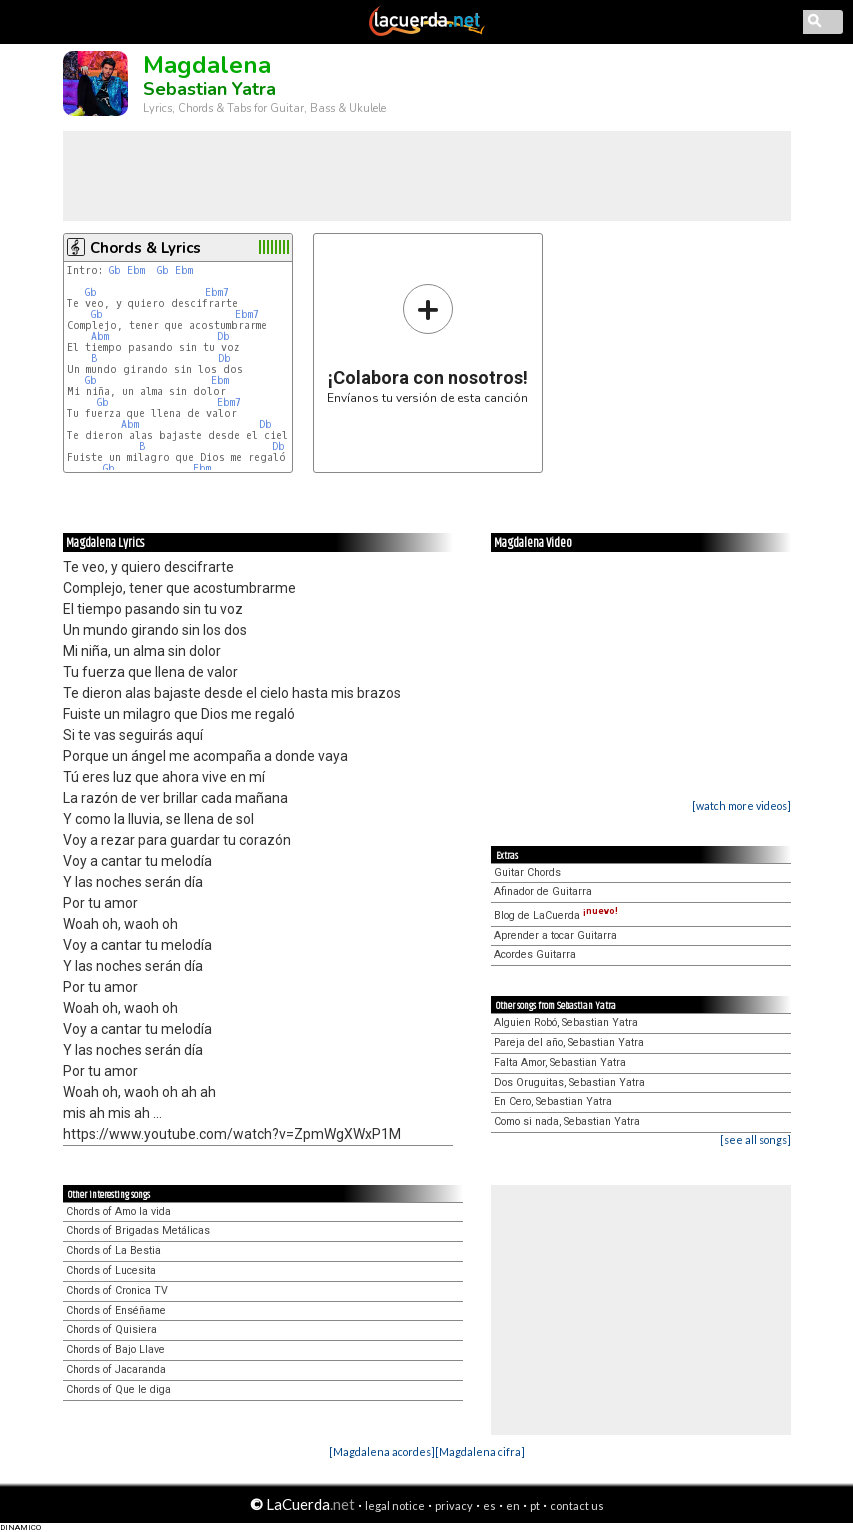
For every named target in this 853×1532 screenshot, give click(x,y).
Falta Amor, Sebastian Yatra (560, 1062)
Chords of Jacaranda (116, 1369)
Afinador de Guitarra (543, 891)
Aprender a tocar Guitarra (555, 935)
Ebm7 (217, 292)
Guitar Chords (527, 872)
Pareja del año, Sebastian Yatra (569, 1042)
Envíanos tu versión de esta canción (427, 343)
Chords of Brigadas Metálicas (138, 1230)
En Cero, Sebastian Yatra (553, 1101)
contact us (577, 1505)
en (513, 1505)
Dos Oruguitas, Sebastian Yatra (569, 1082)
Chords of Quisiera (111, 1329)
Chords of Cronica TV (117, 1290)
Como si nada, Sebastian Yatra (567, 1121)
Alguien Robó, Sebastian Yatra (566, 1022)
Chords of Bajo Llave (115, 1349)
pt (535, 1505)
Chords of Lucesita (111, 1270)
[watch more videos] (741, 805)
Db (223, 336)
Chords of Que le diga (118, 1389)
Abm (100, 336)
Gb (115, 270)
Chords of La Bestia (113, 1250)
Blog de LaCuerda (556, 915)
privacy (454, 1505)
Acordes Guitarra (535, 954)
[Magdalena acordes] (382, 1451)
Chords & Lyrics (145, 248)
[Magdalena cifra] (480, 1451)
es (489, 1505)
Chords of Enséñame (116, 1310)
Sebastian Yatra (209, 89)
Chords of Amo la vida (118, 1211)
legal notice (395, 1505)
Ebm (136, 270)
